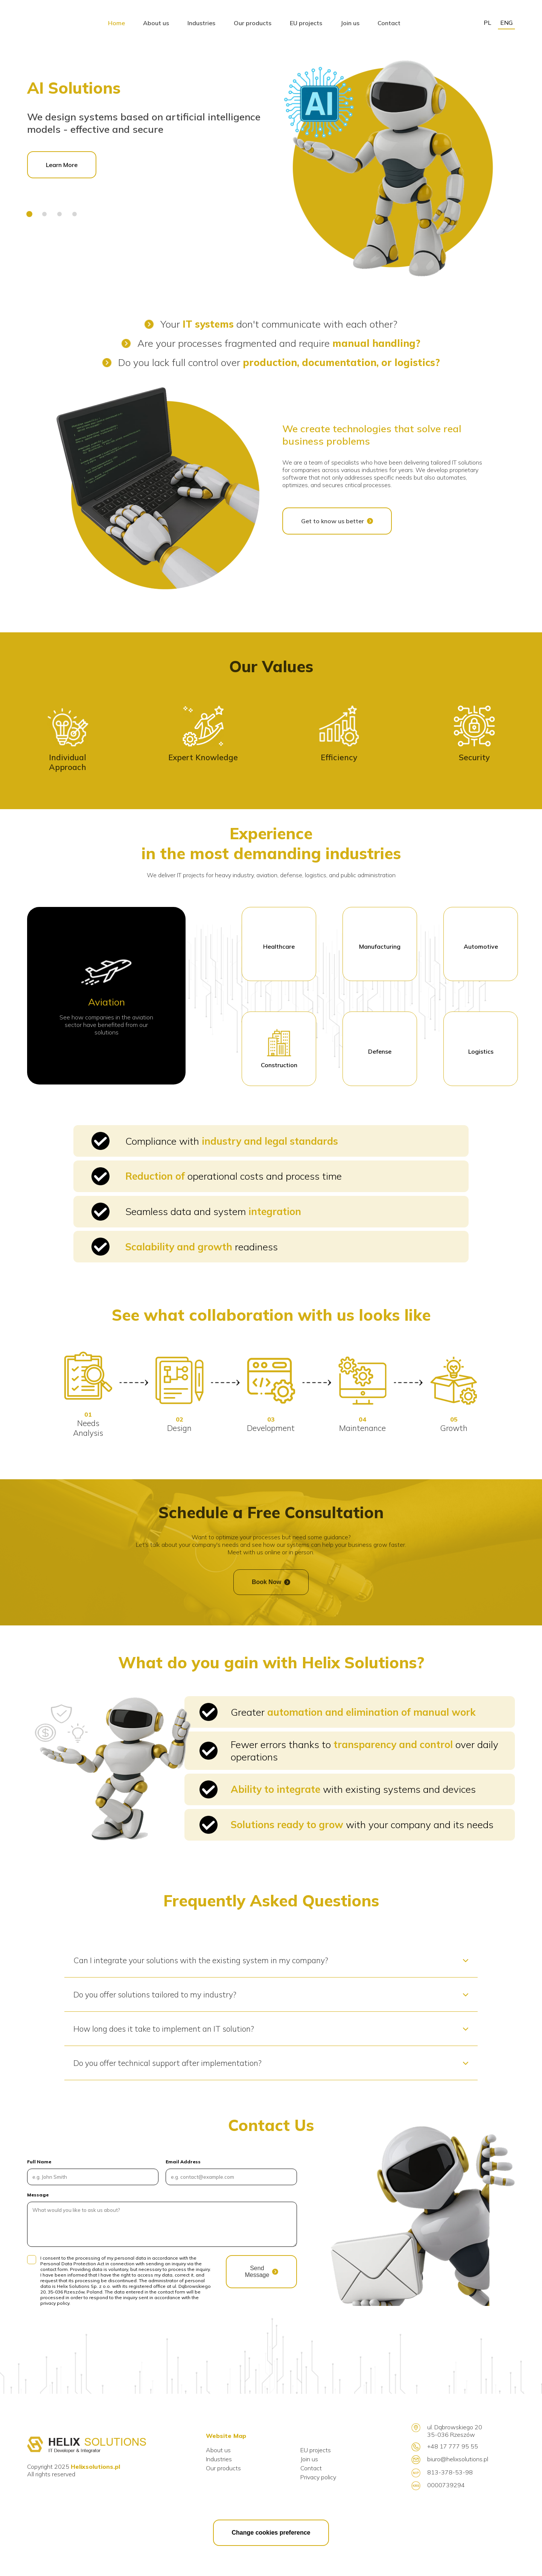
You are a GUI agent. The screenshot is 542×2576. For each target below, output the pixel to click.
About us (218, 2450)
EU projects (315, 2450)
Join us (309, 2460)
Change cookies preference (271, 2533)
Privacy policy (318, 2478)
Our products (223, 2469)
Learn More (62, 165)
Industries (219, 2460)
